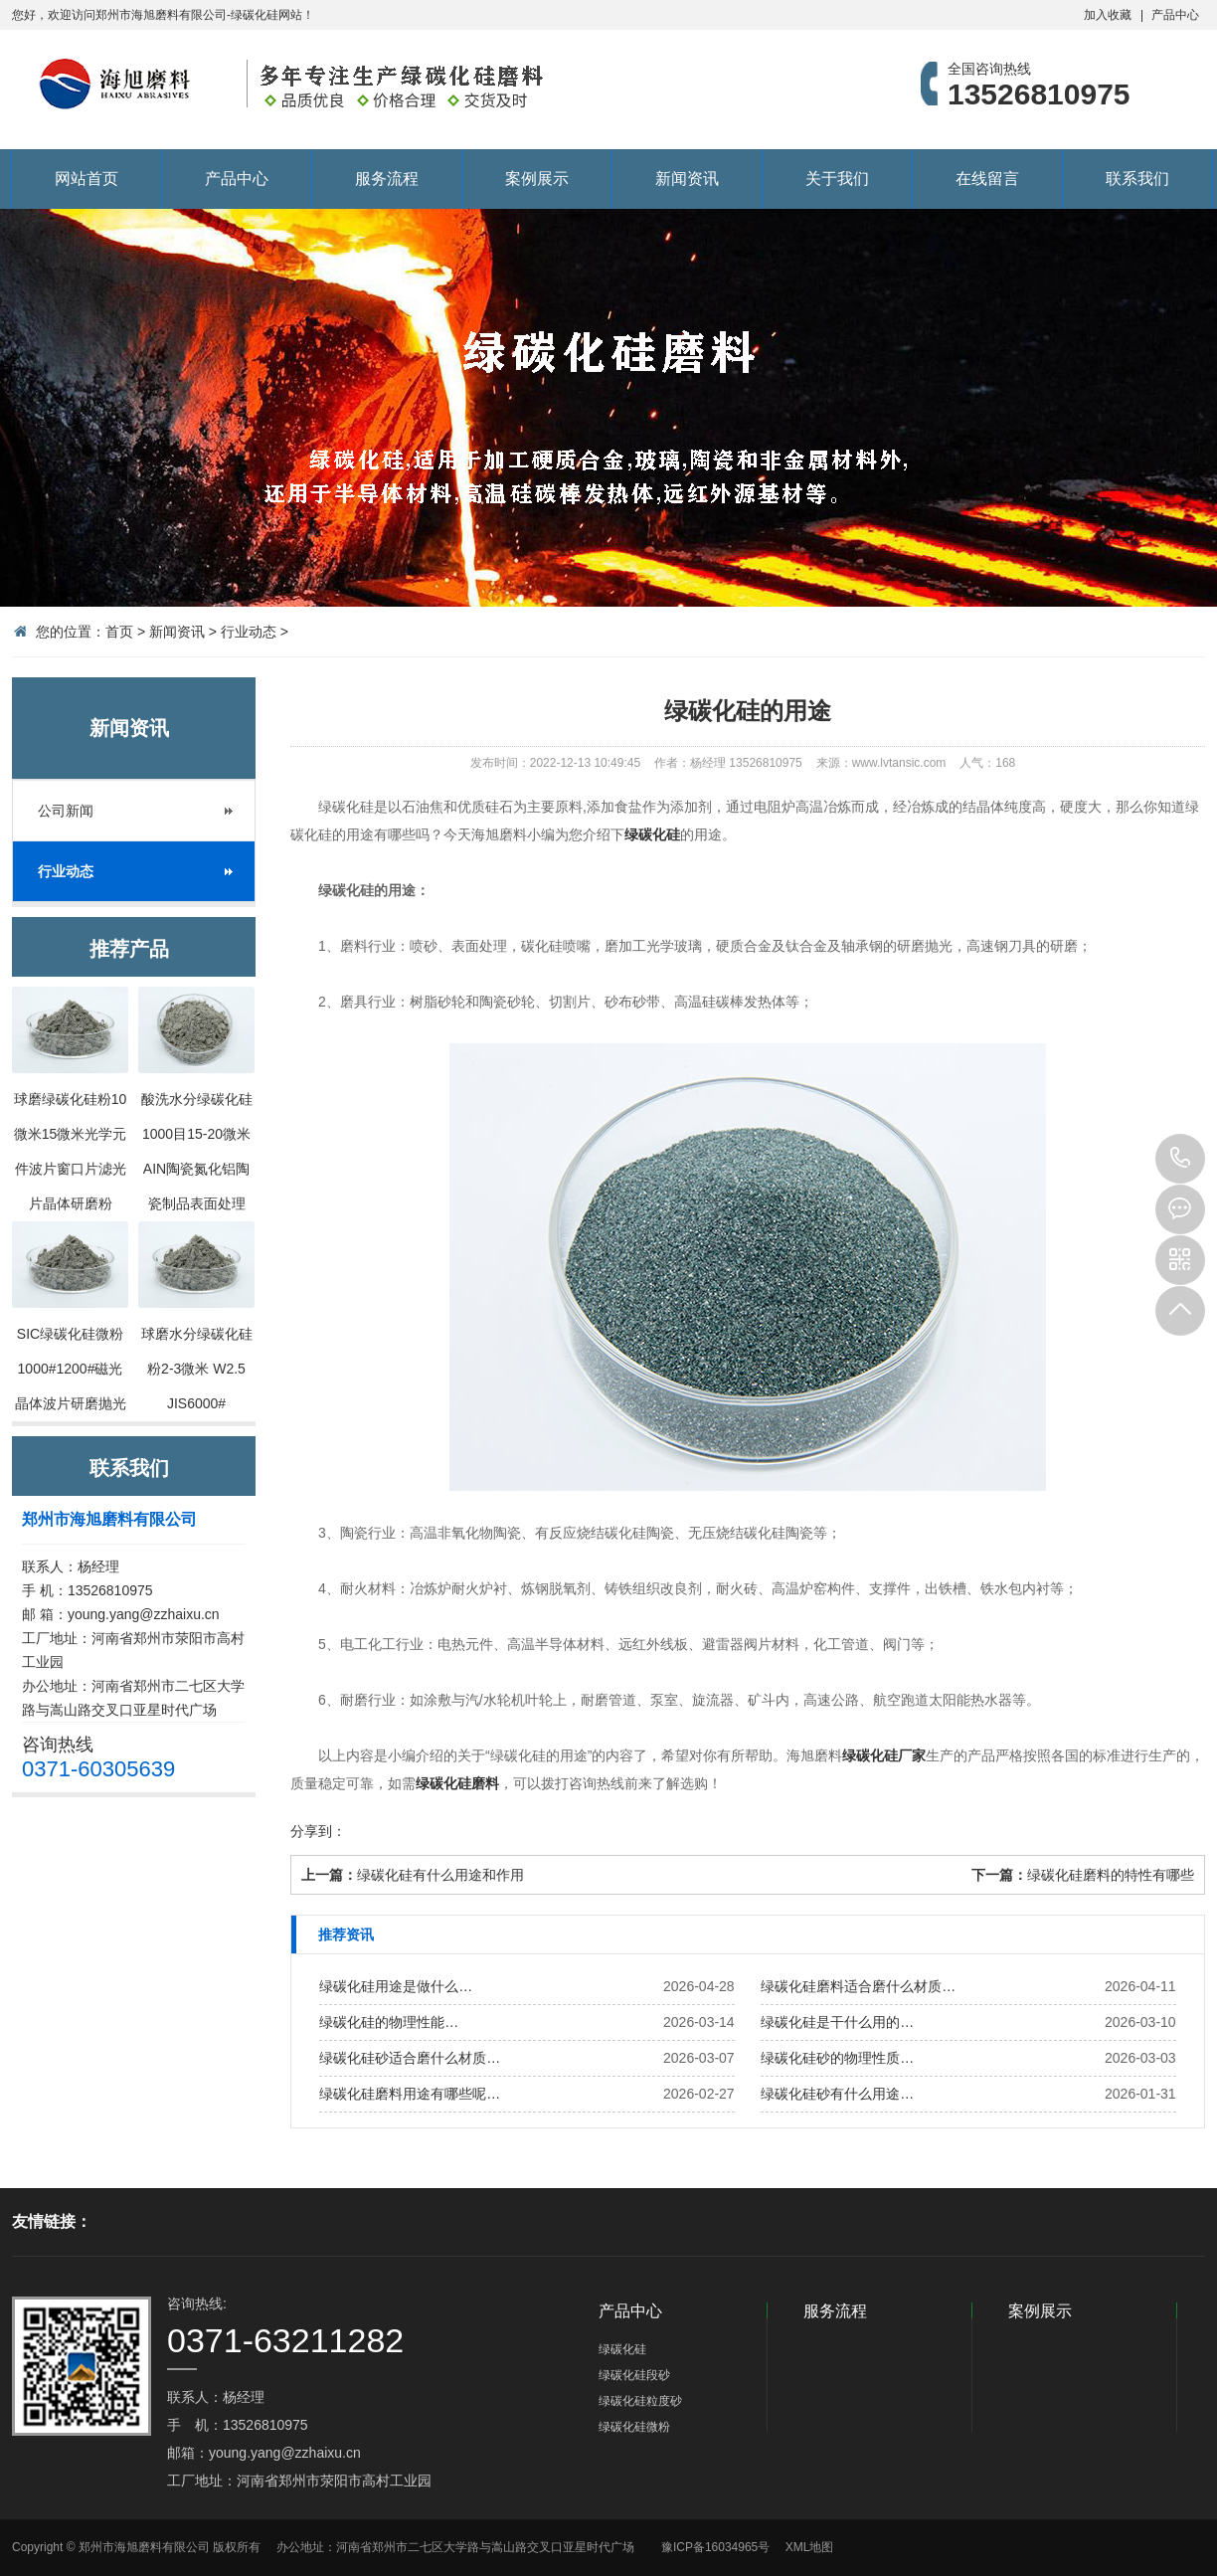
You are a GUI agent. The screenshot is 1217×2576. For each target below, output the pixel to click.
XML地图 (809, 2547)
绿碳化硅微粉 (634, 2427)
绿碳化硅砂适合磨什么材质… (409, 2058)
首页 (119, 632)
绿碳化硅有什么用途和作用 (440, 1875)
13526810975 (1180, 1159)
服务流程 (387, 178)
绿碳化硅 (652, 834)
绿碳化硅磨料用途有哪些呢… (409, 2094)
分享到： (318, 1831)
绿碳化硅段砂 (634, 2375)
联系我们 (1137, 178)
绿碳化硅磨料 (457, 1783)
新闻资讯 (687, 178)
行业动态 (248, 632)
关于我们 (837, 178)
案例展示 (537, 178)
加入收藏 (1107, 15)
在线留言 (987, 178)
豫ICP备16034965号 (715, 2547)
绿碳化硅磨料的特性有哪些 (1110, 1875)
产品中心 (1175, 15)
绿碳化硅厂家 (884, 1755)
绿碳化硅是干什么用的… (837, 2022)
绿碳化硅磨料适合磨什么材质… (858, 1986)
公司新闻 (65, 811)
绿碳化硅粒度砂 (640, 2401)
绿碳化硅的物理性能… (388, 2022)
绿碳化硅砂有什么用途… (837, 2094)
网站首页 (86, 178)
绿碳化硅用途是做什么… (395, 1986)
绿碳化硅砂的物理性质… (837, 2058)
